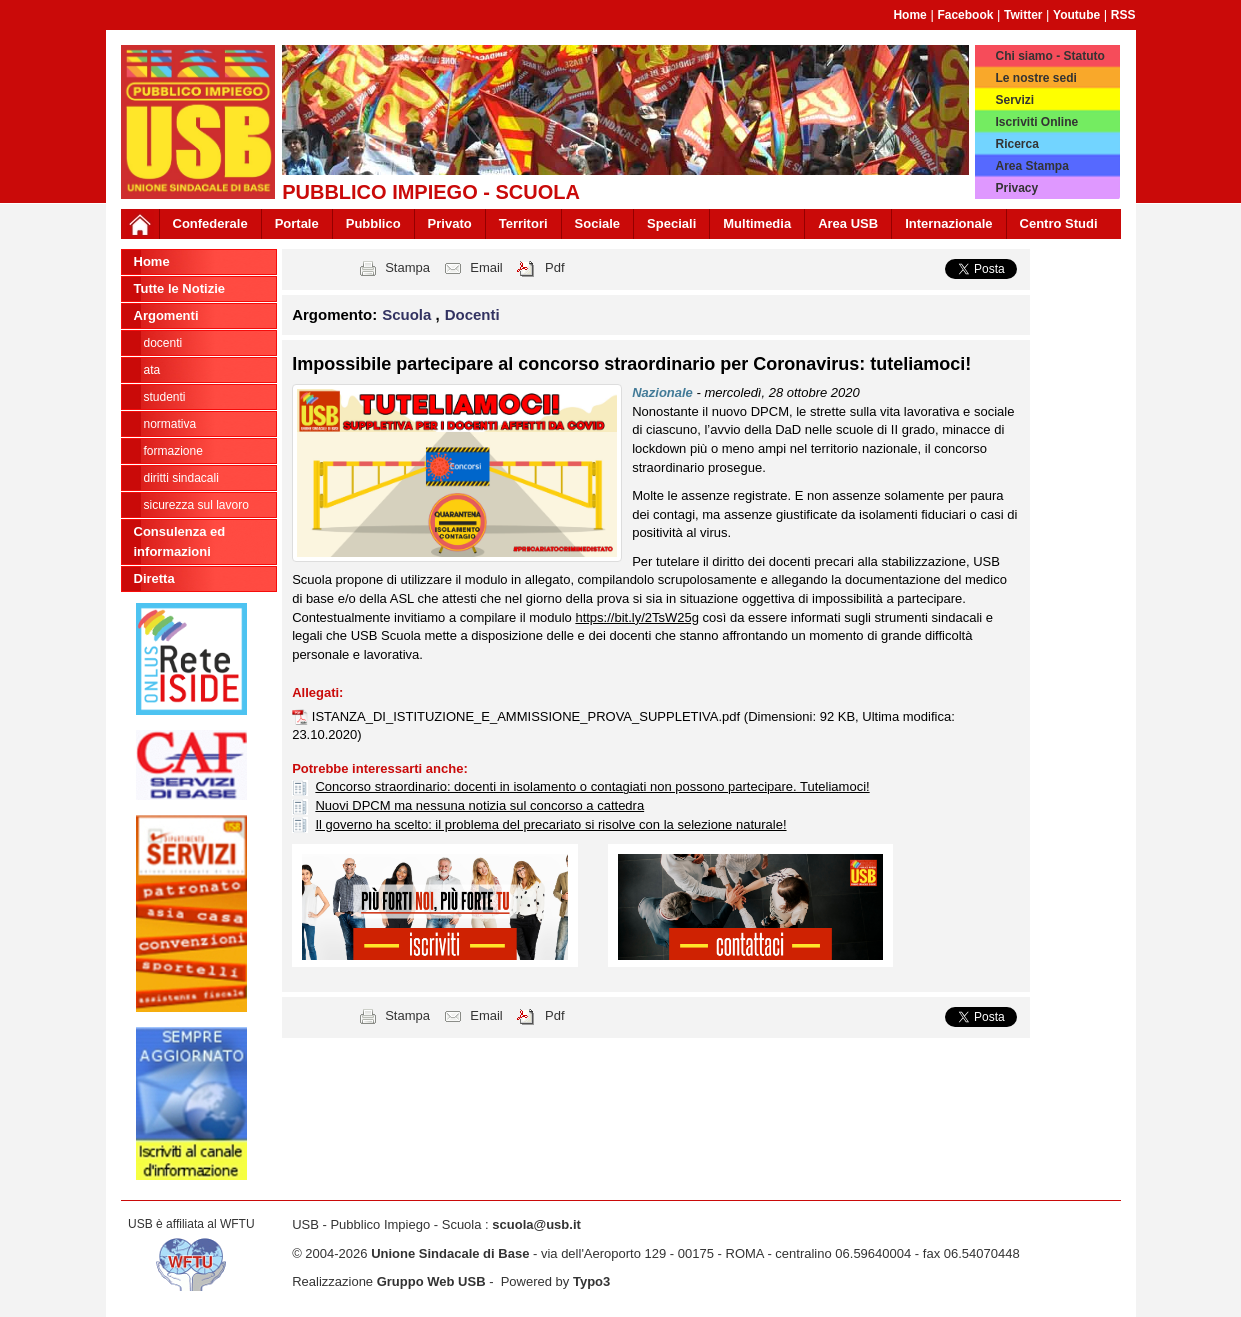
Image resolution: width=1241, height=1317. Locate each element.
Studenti (165, 397)
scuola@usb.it (536, 1224)
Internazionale (948, 223)
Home (909, 15)
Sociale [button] (598, 223)
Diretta (154, 578)
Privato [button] (450, 223)
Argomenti (166, 315)
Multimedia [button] (757, 223)
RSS (1123, 15)
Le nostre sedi (1035, 78)
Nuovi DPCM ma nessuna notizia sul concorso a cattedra (479, 805)
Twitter (1023, 15)
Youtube (1076, 15)
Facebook (965, 15)
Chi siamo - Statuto (1049, 56)
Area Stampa (1031, 166)
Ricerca (1016, 144)
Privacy (1016, 188)
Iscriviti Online (1036, 122)
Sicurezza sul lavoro (196, 505)
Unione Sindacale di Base (450, 1253)
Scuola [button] (408, 314)
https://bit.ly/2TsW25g (637, 617)
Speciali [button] (671, 223)
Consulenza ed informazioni (180, 541)
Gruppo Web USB (431, 1281)
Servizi (1014, 100)
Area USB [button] (848, 223)
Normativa (170, 424)
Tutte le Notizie (179, 288)
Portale (297, 223)
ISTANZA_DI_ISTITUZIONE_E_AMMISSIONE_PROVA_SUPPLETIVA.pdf (528, 716)
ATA (152, 370)
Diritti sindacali (181, 478)
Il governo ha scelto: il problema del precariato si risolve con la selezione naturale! (550, 824)
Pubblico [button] (373, 223)
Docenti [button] (472, 314)
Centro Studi (1059, 223)
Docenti (163, 343)
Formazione (173, 451)
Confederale (210, 223)
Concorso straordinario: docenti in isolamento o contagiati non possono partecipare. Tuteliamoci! (592, 786)
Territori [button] (523, 223)
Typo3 (591, 1281)
